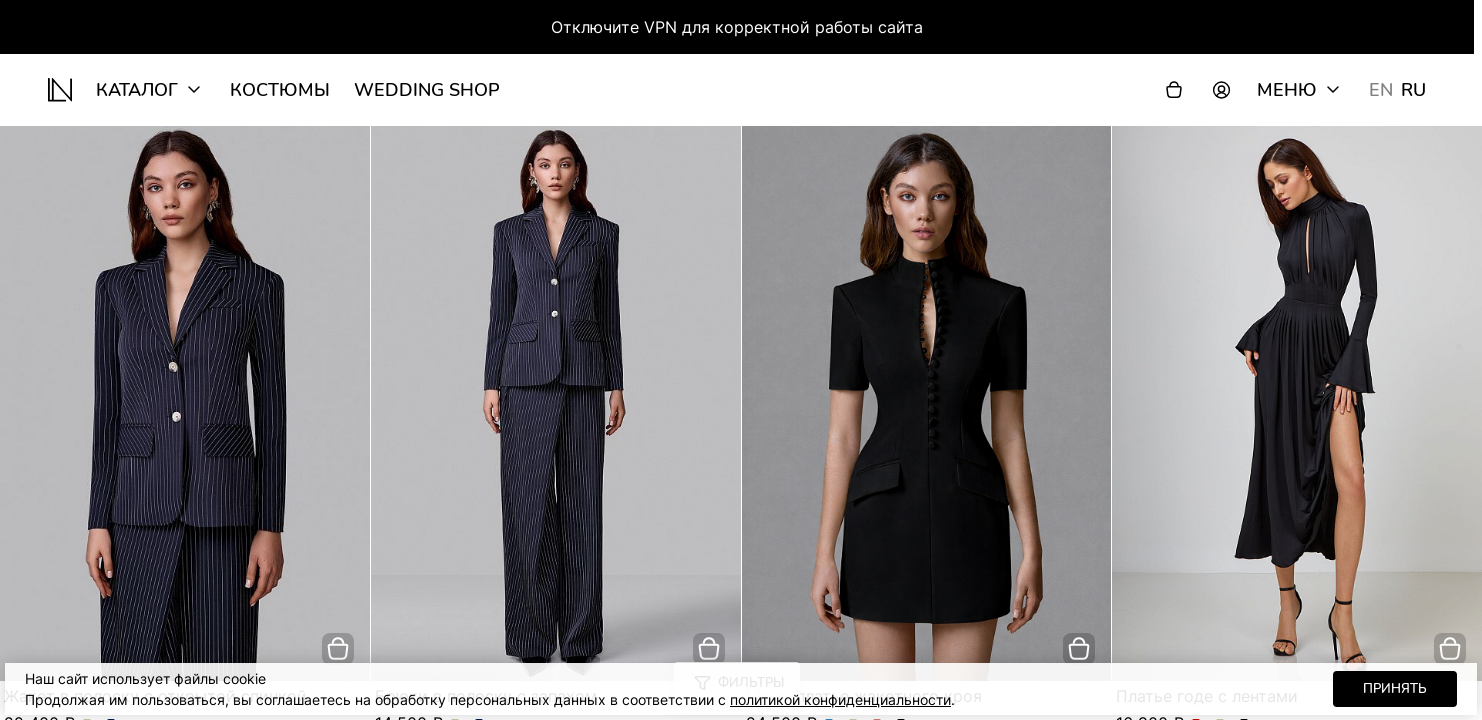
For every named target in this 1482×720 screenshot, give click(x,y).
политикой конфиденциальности (840, 699)
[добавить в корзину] (338, 649)
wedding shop (427, 90)
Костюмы (280, 90)
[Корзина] (1174, 90)
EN (1381, 90)
